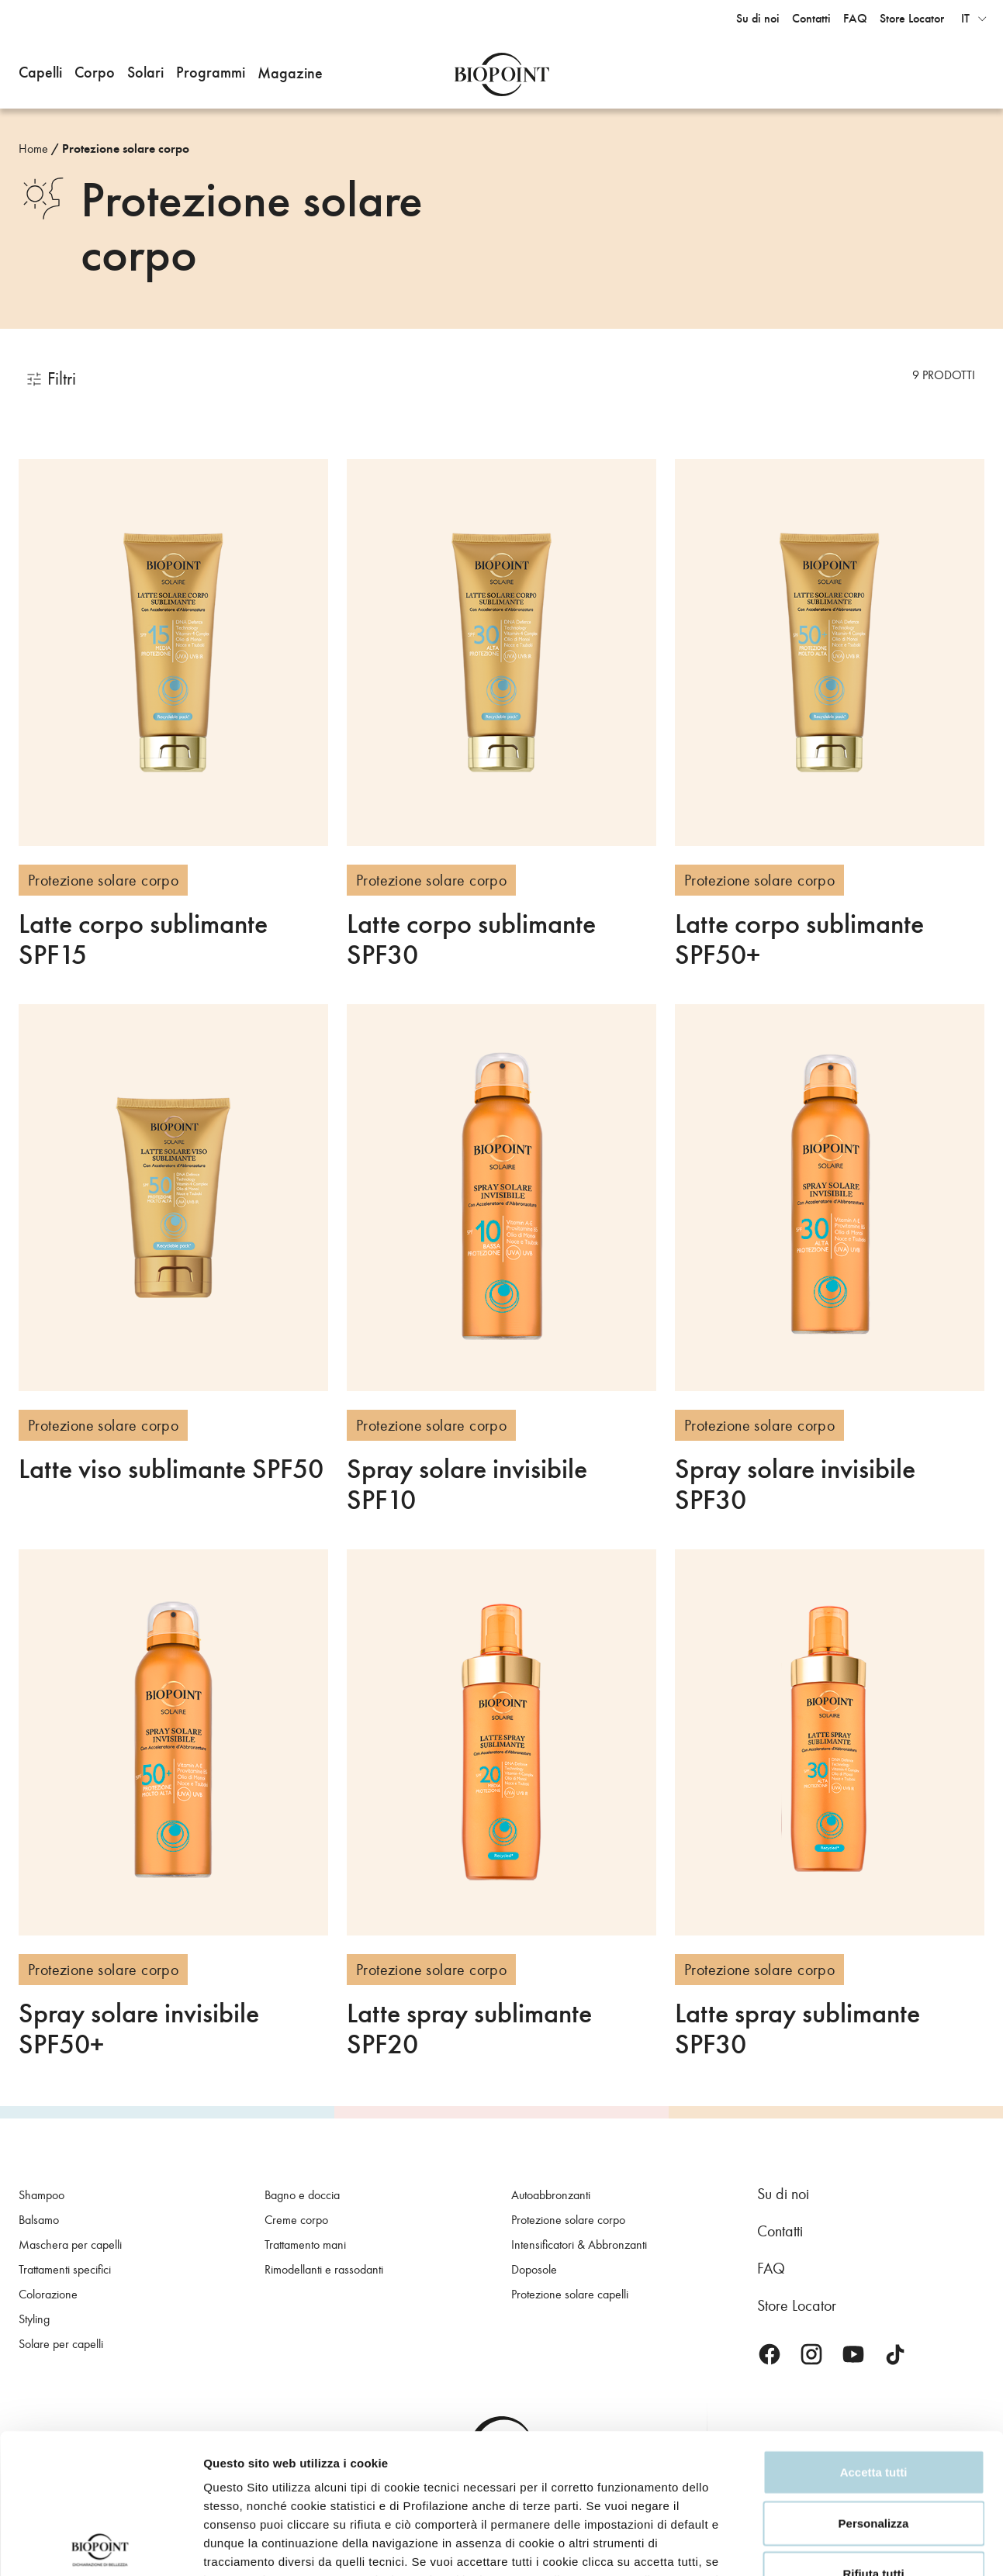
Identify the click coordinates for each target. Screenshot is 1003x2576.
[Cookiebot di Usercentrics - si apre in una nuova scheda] (100, 2545)
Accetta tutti (874, 2332)
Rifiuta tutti (873, 2433)
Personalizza (874, 2383)
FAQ (771, 2268)
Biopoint (501, 74)
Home (33, 148)
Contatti (780, 2231)
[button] (40, 74)
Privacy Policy (391, 2459)
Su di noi (783, 2193)
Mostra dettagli (245, 2545)
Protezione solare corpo (125, 149)
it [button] (965, 18)
